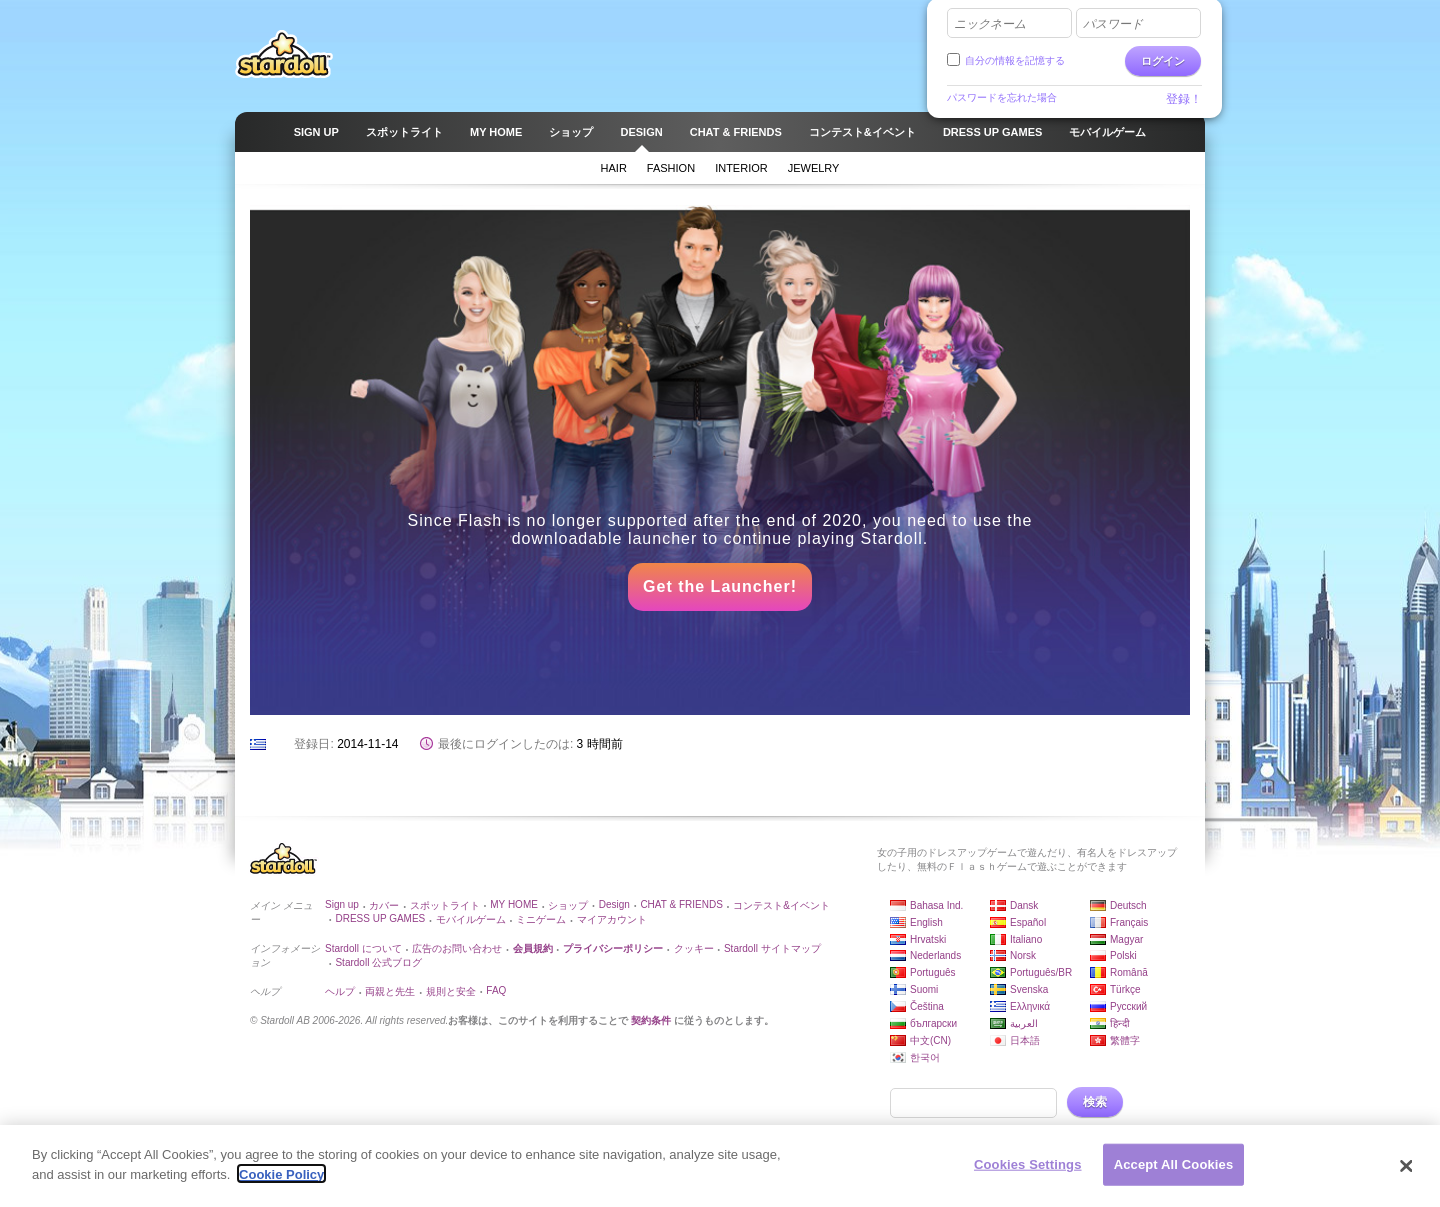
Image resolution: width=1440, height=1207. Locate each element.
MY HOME (514, 904)
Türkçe (1125, 989)
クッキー (694, 948)
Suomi (924, 989)
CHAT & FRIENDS (681, 904)
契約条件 (651, 1020)
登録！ (1184, 99)
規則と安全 (451, 991)
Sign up (342, 904)
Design (614, 904)
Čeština (927, 1006)
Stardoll (284, 54)
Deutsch (1128, 905)
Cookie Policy (281, 1176)
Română (1129, 972)
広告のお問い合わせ (457, 948)
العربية (1024, 1023)
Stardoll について (363, 948)
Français (1129, 922)
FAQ (496, 990)
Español (1028, 922)
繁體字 (1125, 1040)
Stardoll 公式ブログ (378, 962)
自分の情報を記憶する (1015, 60)
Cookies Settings (1028, 1167)
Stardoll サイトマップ (772, 948)
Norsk (1023, 955)
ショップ (568, 905)
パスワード (1113, 24)
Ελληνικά (1030, 1006)
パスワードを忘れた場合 (1002, 97)
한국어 (925, 1057)
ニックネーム (990, 24)
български (933, 1023)
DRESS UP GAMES (380, 918)
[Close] (1407, 1169)
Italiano (1026, 939)
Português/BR (1041, 972)
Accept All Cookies (1174, 1167)
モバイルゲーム (471, 919)
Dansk (1024, 905)
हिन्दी (1120, 1023)
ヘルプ (340, 991)
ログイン (1163, 61)
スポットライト (445, 905)
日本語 (1025, 1040)
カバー (384, 905)
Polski (1123, 955)
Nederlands (935, 955)
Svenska (1029, 989)
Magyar (1126, 939)
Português (933, 972)
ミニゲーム (541, 919)
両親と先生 (390, 991)
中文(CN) (930, 1040)
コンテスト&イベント (781, 905)
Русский (1128, 1006)
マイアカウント (612, 919)
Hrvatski (928, 939)
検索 (1095, 1102)
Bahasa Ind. (936, 905)
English (926, 922)
